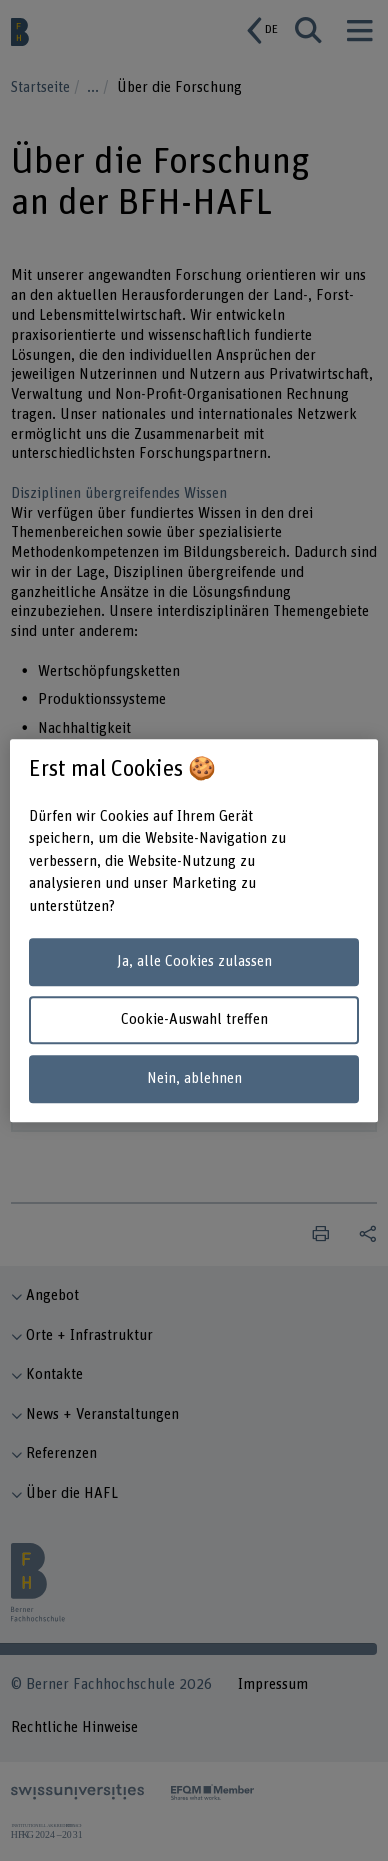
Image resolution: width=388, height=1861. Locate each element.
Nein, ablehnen (194, 1078)
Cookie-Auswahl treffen (194, 1020)
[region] (194, 931)
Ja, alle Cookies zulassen (194, 961)
